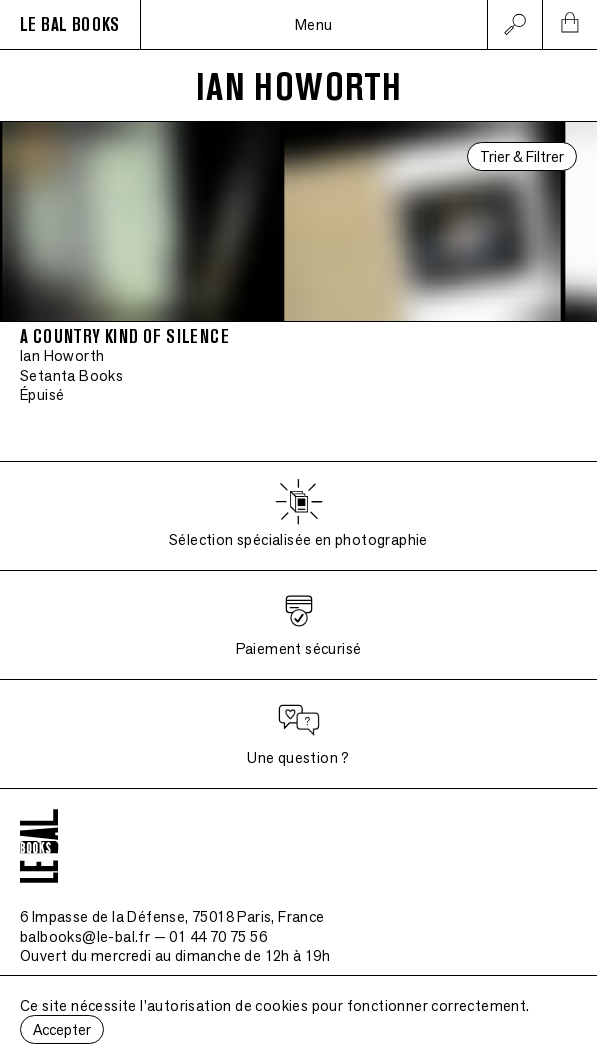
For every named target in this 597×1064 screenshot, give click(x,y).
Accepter (62, 1029)
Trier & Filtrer (522, 156)
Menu (314, 24)
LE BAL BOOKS (70, 25)
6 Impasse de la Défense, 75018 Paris (172, 916)
